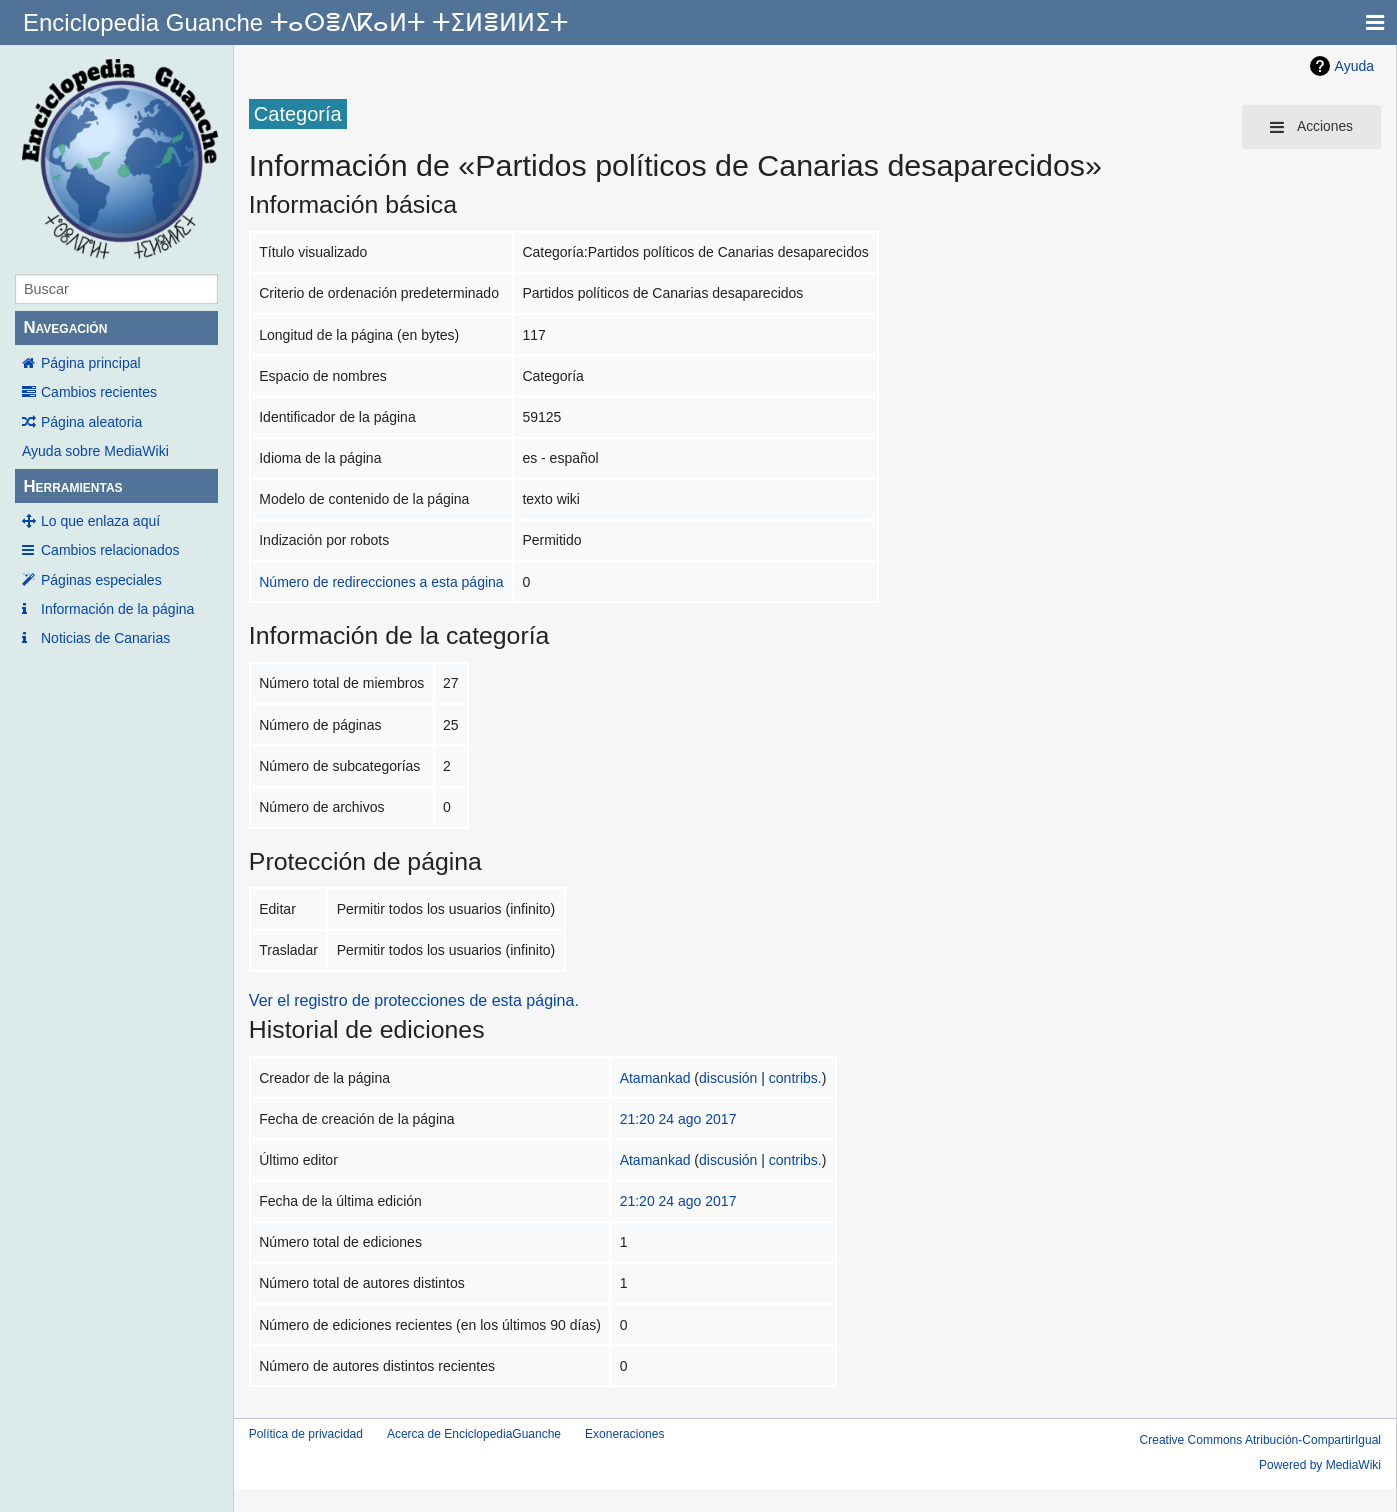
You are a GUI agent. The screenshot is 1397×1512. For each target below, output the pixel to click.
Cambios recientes (99, 392)
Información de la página (117, 609)
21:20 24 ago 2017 (678, 1119)
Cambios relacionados (110, 550)
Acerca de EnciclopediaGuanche (474, 1434)
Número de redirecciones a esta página (381, 582)
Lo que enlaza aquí (100, 521)
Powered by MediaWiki (1320, 1465)
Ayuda (1354, 66)
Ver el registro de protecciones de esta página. (414, 1000)
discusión (728, 1078)
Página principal (91, 363)
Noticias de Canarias (105, 638)
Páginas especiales (101, 580)
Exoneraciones (624, 1434)
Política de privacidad (306, 1434)
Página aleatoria (91, 422)
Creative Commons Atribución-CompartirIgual (1260, 1440)
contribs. (795, 1078)
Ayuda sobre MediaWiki (95, 451)
